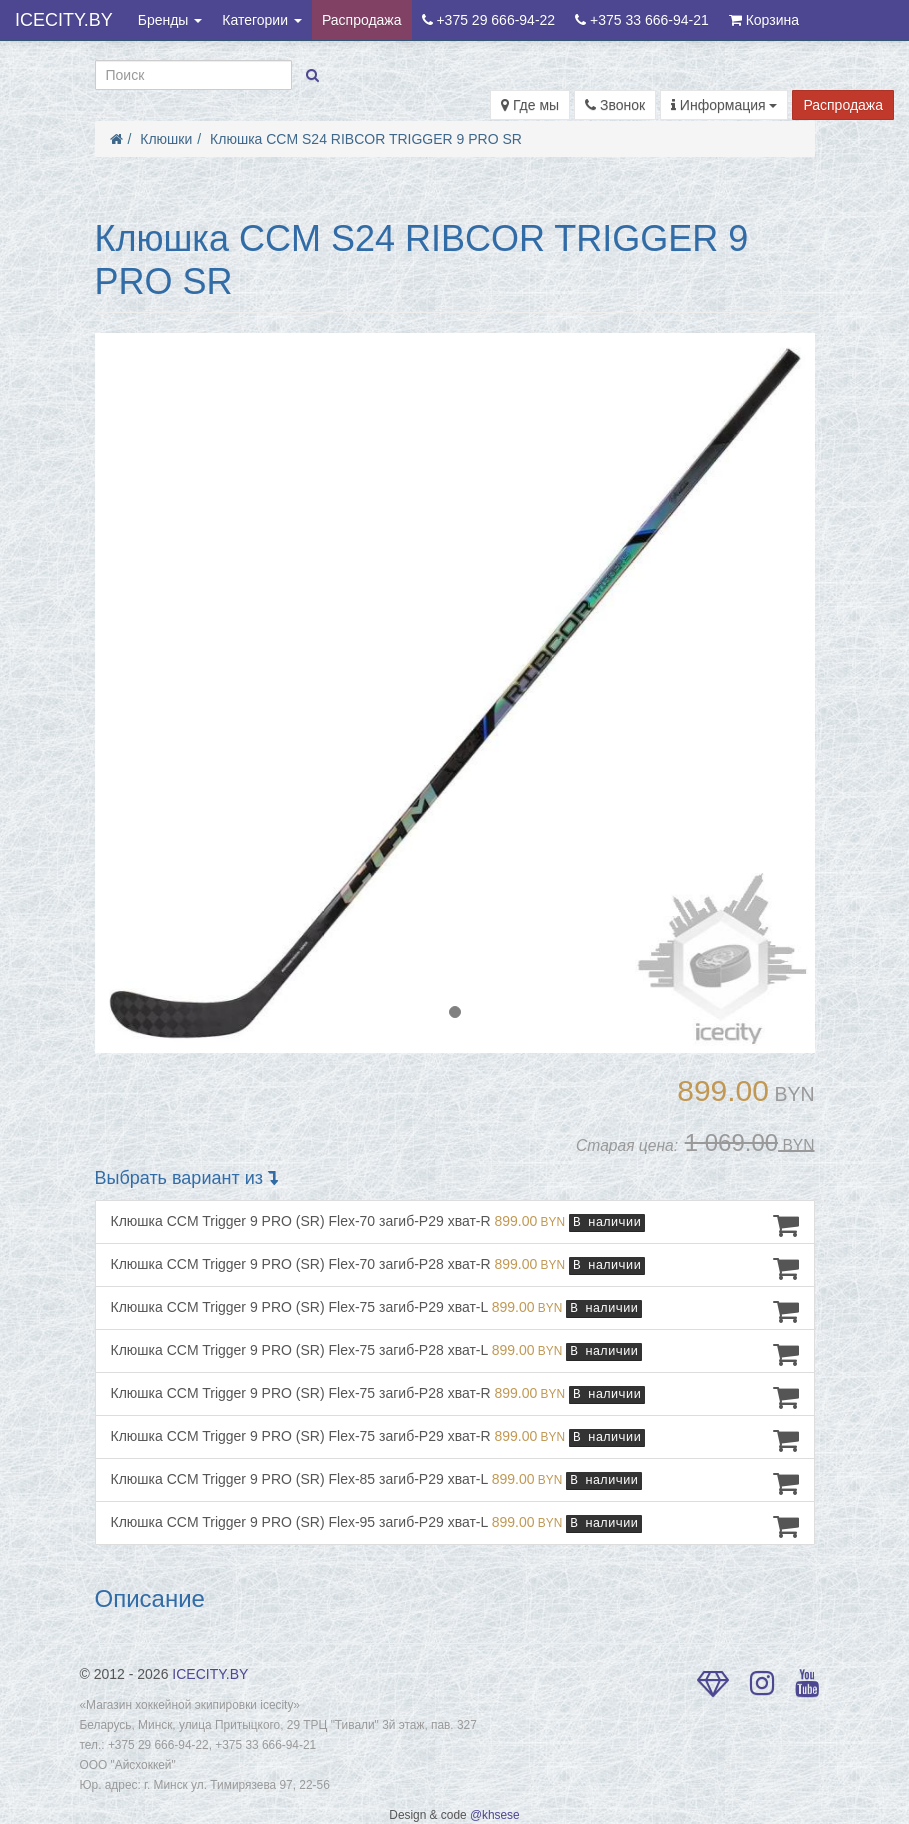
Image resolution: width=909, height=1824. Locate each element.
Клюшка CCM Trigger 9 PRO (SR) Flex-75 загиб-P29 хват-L (455, 1311)
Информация (724, 105)
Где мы (530, 105)
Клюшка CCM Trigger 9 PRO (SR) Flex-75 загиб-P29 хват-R (455, 1440)
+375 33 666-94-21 (642, 20)
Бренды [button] (170, 20)
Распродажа (362, 20)
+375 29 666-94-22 (489, 20)
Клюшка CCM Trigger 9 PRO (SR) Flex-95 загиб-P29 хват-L (455, 1526)
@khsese (495, 1815)
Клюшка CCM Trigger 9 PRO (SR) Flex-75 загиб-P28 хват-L (455, 1354)
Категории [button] (262, 20)
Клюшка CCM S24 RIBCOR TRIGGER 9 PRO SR (366, 139)
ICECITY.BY (64, 20)
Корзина (764, 20)
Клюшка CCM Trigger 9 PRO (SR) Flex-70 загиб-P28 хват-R (455, 1268)
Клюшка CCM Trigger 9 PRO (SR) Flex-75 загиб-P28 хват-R (455, 1397)
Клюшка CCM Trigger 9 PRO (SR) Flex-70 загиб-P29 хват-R (455, 1225)
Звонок (615, 105)
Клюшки (166, 139)
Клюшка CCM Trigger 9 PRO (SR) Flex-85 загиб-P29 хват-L (455, 1483)
